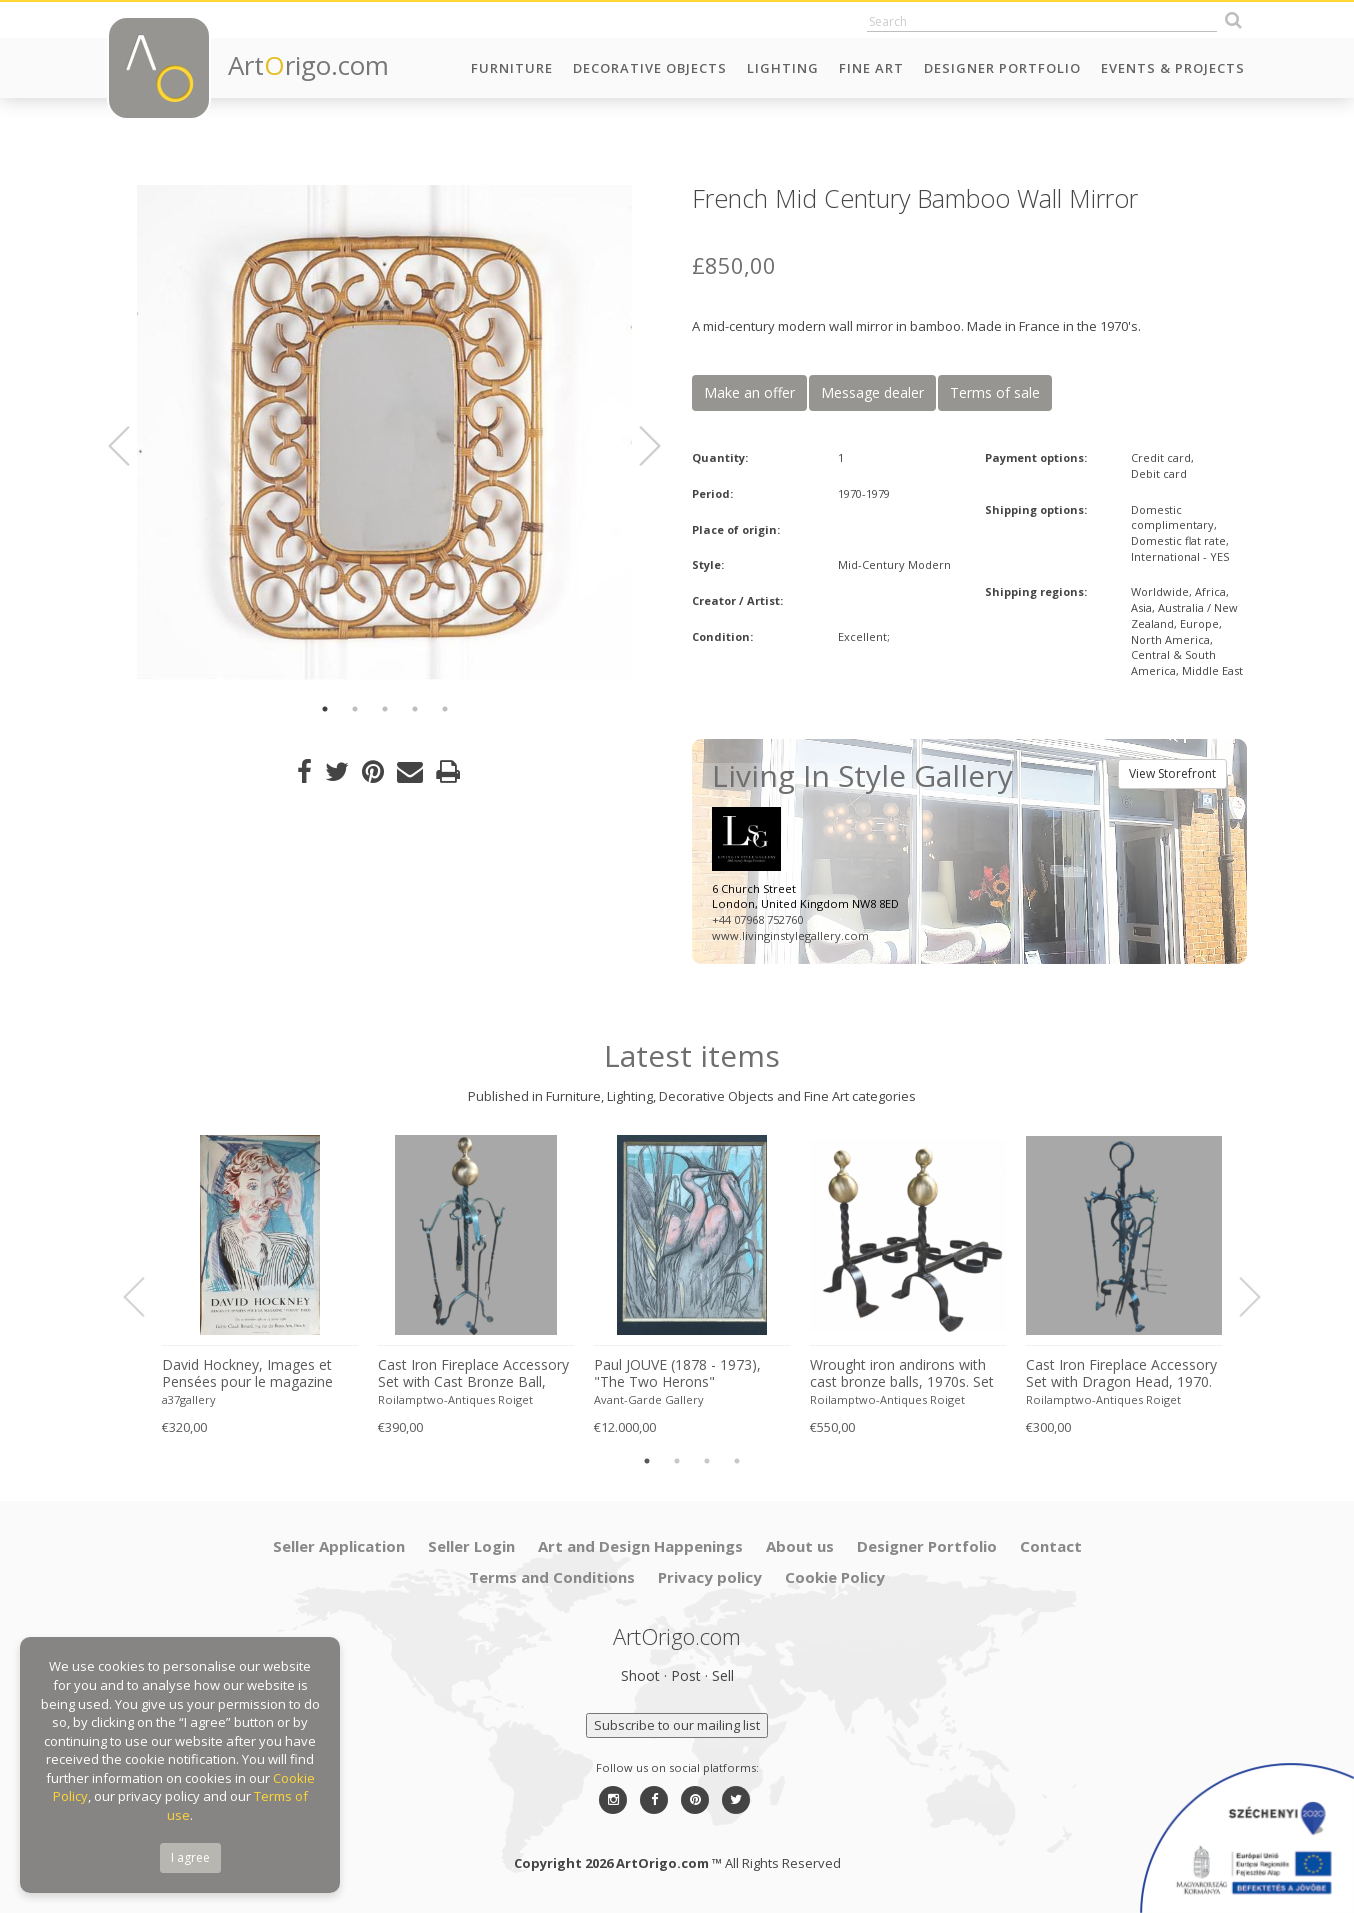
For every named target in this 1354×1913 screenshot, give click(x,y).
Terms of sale (995, 392)
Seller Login (471, 1546)
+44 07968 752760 (757, 919)
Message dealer (872, 392)
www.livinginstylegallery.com (790, 935)
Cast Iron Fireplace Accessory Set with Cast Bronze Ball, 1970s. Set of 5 (473, 1374)
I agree (190, 1857)
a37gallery (189, 1399)
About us (800, 1546)
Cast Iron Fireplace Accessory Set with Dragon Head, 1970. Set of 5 (1121, 1374)
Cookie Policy (835, 1577)
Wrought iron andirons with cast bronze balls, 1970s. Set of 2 (902, 1374)
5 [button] (445, 709)
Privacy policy (710, 1577)
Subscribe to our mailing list (677, 1725)
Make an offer (749, 392)
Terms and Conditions (552, 1577)
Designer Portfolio (1002, 68)
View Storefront (1172, 773)
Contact (1051, 1546)
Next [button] (638, 446)
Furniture (512, 68)
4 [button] (415, 709)
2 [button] (355, 709)
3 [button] (385, 709)
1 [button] (325, 709)
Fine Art (871, 68)
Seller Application (339, 1546)
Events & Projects (1173, 68)
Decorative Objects (650, 68)
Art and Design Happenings (640, 1546)
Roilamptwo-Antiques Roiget (455, 1399)
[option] (384, 432)
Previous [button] (131, 446)
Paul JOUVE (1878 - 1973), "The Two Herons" (677, 1373)
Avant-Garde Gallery (649, 1399)
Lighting (783, 68)
